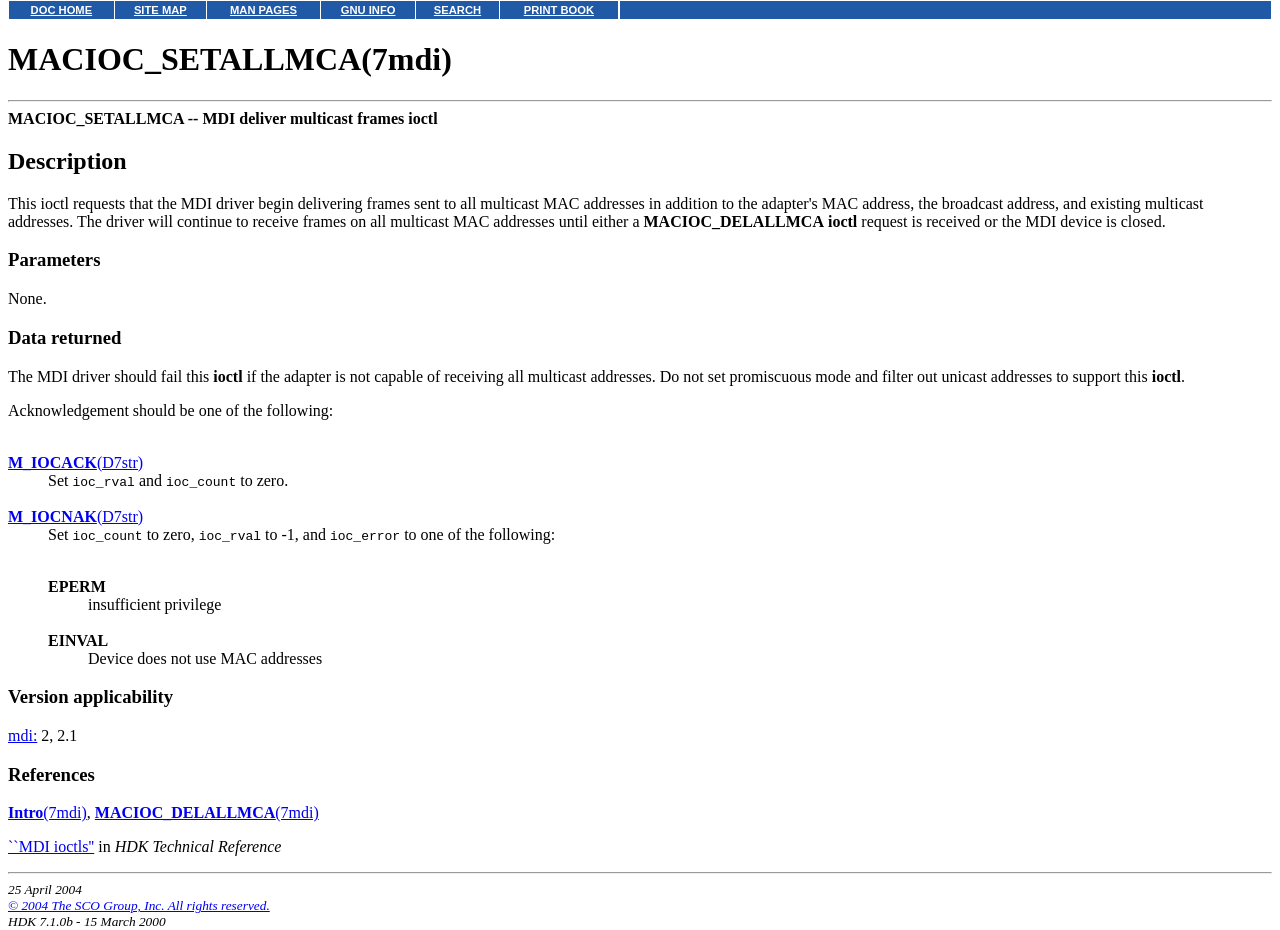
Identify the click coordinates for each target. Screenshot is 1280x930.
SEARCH (457, 10)
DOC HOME (62, 10)
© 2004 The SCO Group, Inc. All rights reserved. (139, 905)
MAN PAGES (263, 10)
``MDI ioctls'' (51, 846)
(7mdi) (47, 812)
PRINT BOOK (559, 10)
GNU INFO (368, 10)
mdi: (22, 735)
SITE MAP (160, 10)
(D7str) (75, 462)
